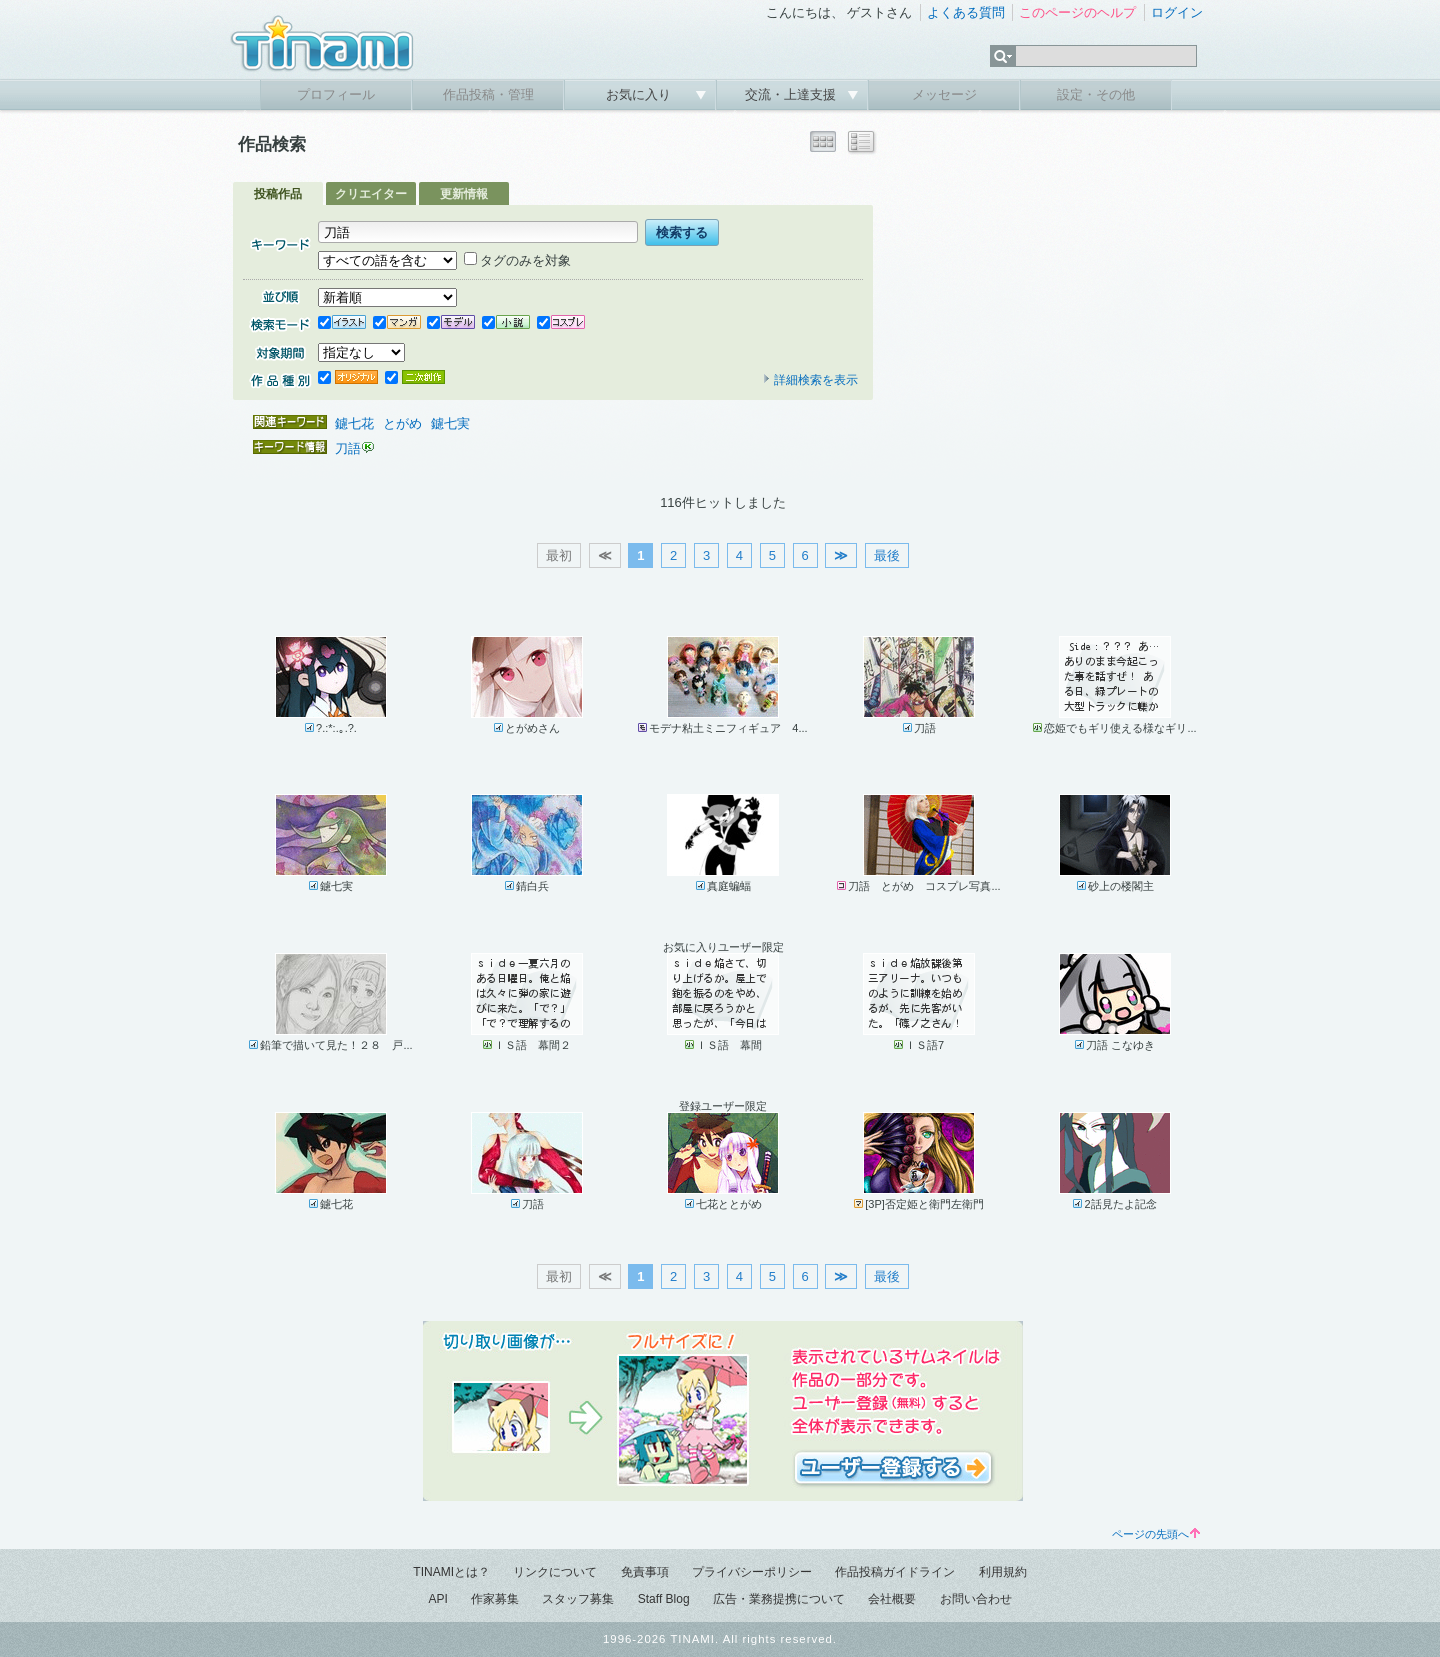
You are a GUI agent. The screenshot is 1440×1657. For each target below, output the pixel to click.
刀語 (348, 448)
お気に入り (640, 94)
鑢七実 (450, 423)
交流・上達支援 (792, 94)
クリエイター (371, 194)
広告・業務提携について (779, 1599)
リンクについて (555, 1572)
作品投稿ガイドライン (895, 1572)
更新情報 (464, 194)
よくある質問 (966, 12)
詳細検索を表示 (810, 380)
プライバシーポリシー (752, 1572)
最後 (887, 555)
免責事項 (645, 1572)
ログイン (1177, 12)
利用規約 (1003, 1572)
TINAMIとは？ (451, 1572)
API (437, 1599)
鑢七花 (354, 423)
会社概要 (892, 1599)
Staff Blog (664, 1599)
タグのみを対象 (517, 260)
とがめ (402, 423)
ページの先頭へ (1156, 1534)
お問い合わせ (976, 1599)
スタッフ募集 (578, 1599)
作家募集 (495, 1599)
